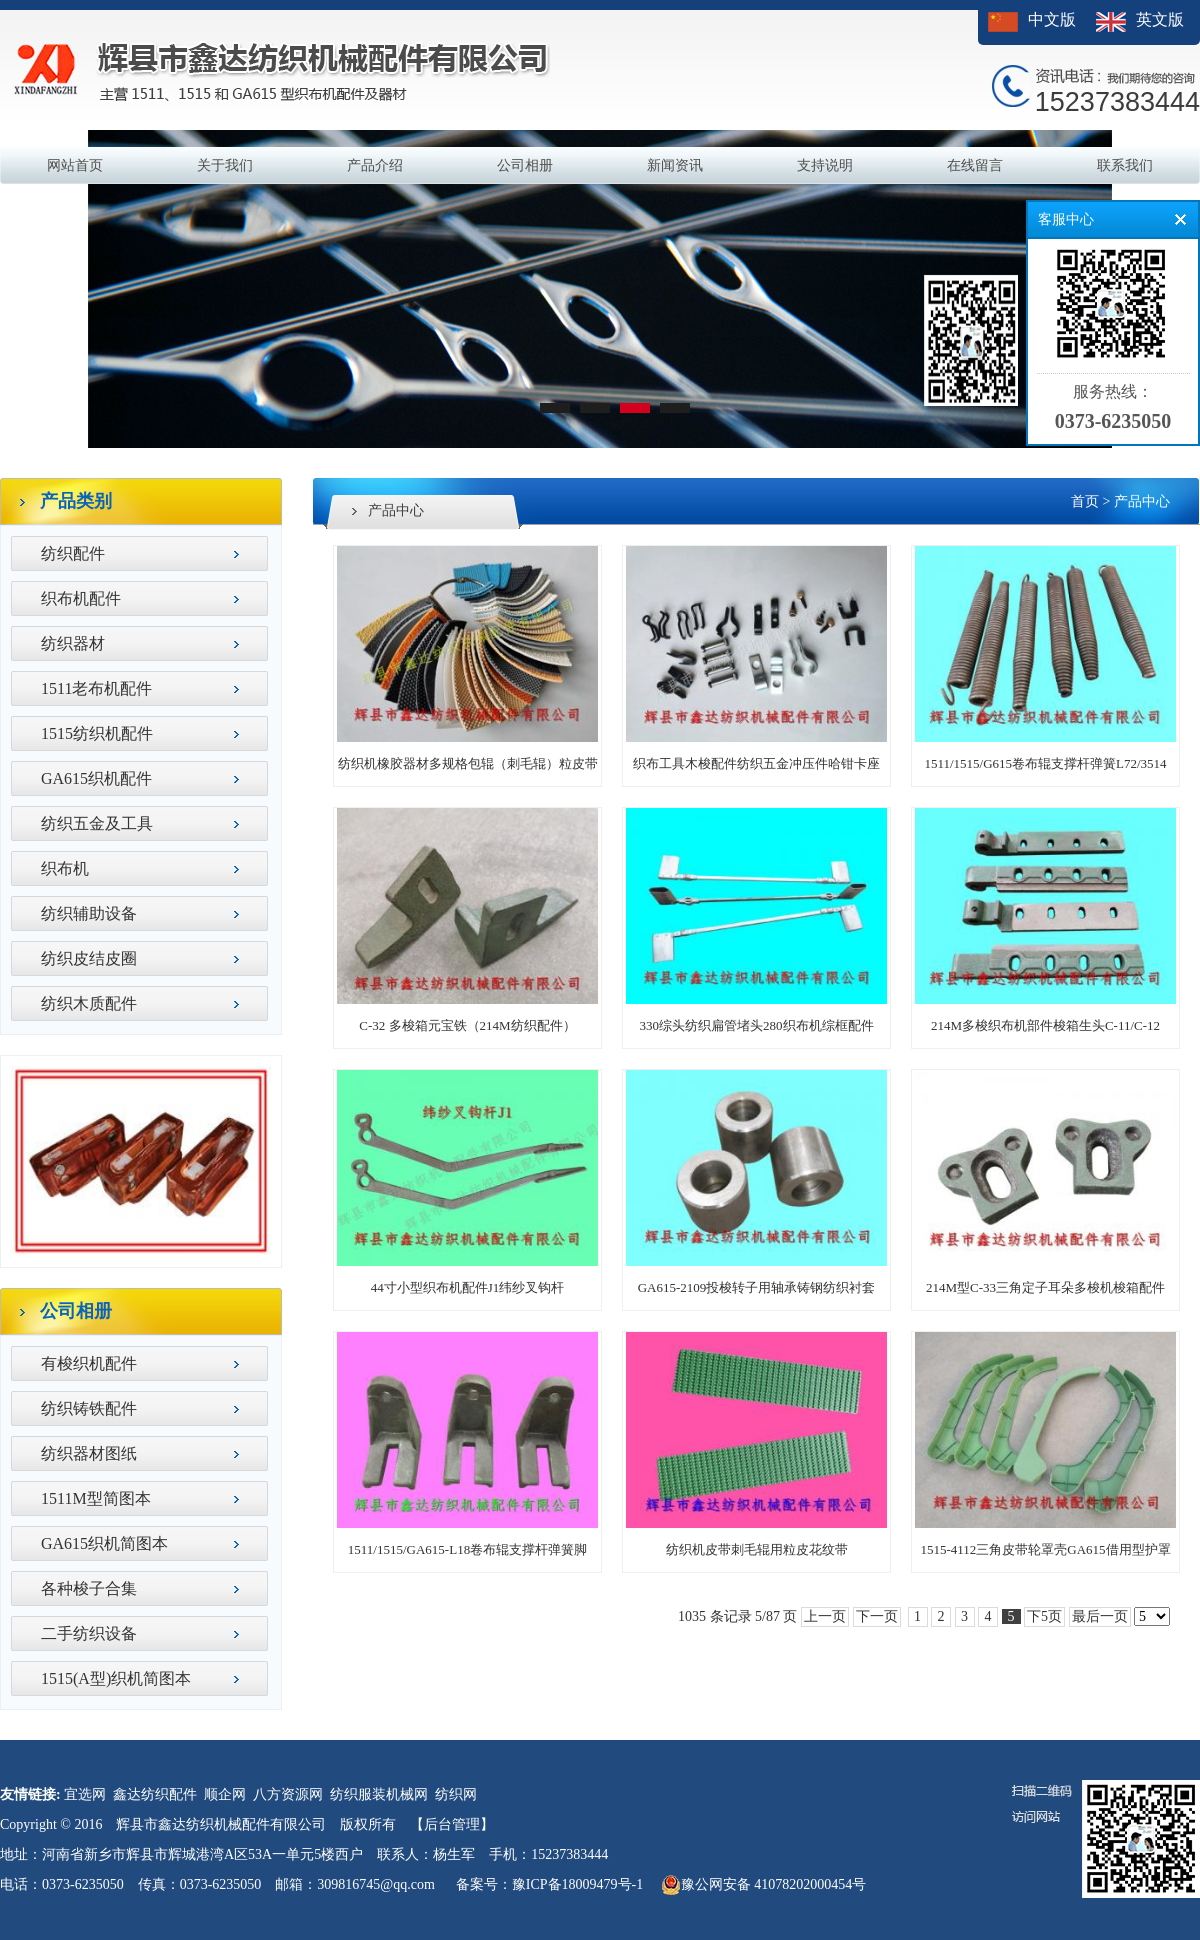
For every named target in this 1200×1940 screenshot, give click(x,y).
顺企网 (225, 1794)
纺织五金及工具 (97, 823)
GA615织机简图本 (104, 1543)
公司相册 (525, 165)
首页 (1085, 501)
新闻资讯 (675, 165)
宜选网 (85, 1794)
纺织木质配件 (89, 1003)
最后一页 (1100, 1616)
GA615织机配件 (96, 778)
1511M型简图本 (96, 1498)
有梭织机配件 (89, 1363)
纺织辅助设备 (89, 913)
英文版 (1160, 19)
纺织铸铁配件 (89, 1408)
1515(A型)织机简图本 (116, 1678)
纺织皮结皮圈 (89, 958)
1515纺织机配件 (97, 733)
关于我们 (225, 165)
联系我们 (1125, 165)
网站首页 (75, 165)
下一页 (877, 1616)
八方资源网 (288, 1794)
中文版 (1052, 19)
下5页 (1044, 1616)
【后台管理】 (452, 1824)
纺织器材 (73, 643)
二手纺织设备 (89, 1633)
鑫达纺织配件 (155, 1794)
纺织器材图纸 (89, 1453)
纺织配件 (73, 553)
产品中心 (1142, 501)
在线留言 (975, 165)
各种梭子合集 (89, 1588)
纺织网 (456, 1794)
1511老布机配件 (96, 688)
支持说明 (825, 165)
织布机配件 (81, 598)
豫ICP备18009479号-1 (577, 1884)
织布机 (65, 868)
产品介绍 (375, 165)
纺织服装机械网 (379, 1794)
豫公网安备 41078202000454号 (764, 1885)
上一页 (825, 1616)
